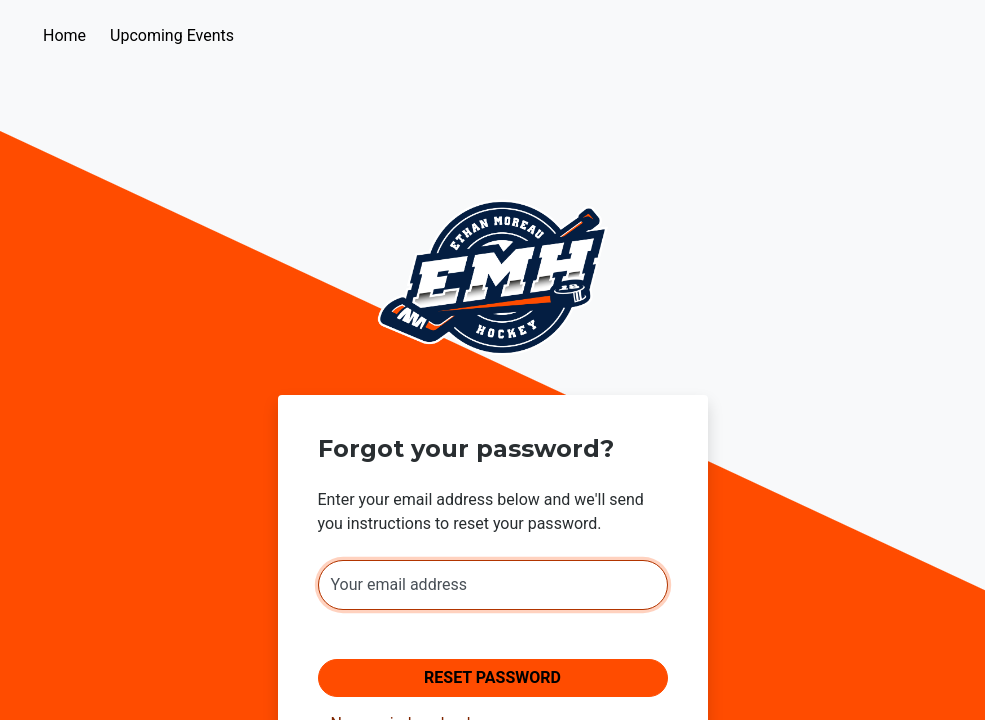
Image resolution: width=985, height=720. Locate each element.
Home (64, 35)
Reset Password (492, 677)
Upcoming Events (172, 35)
